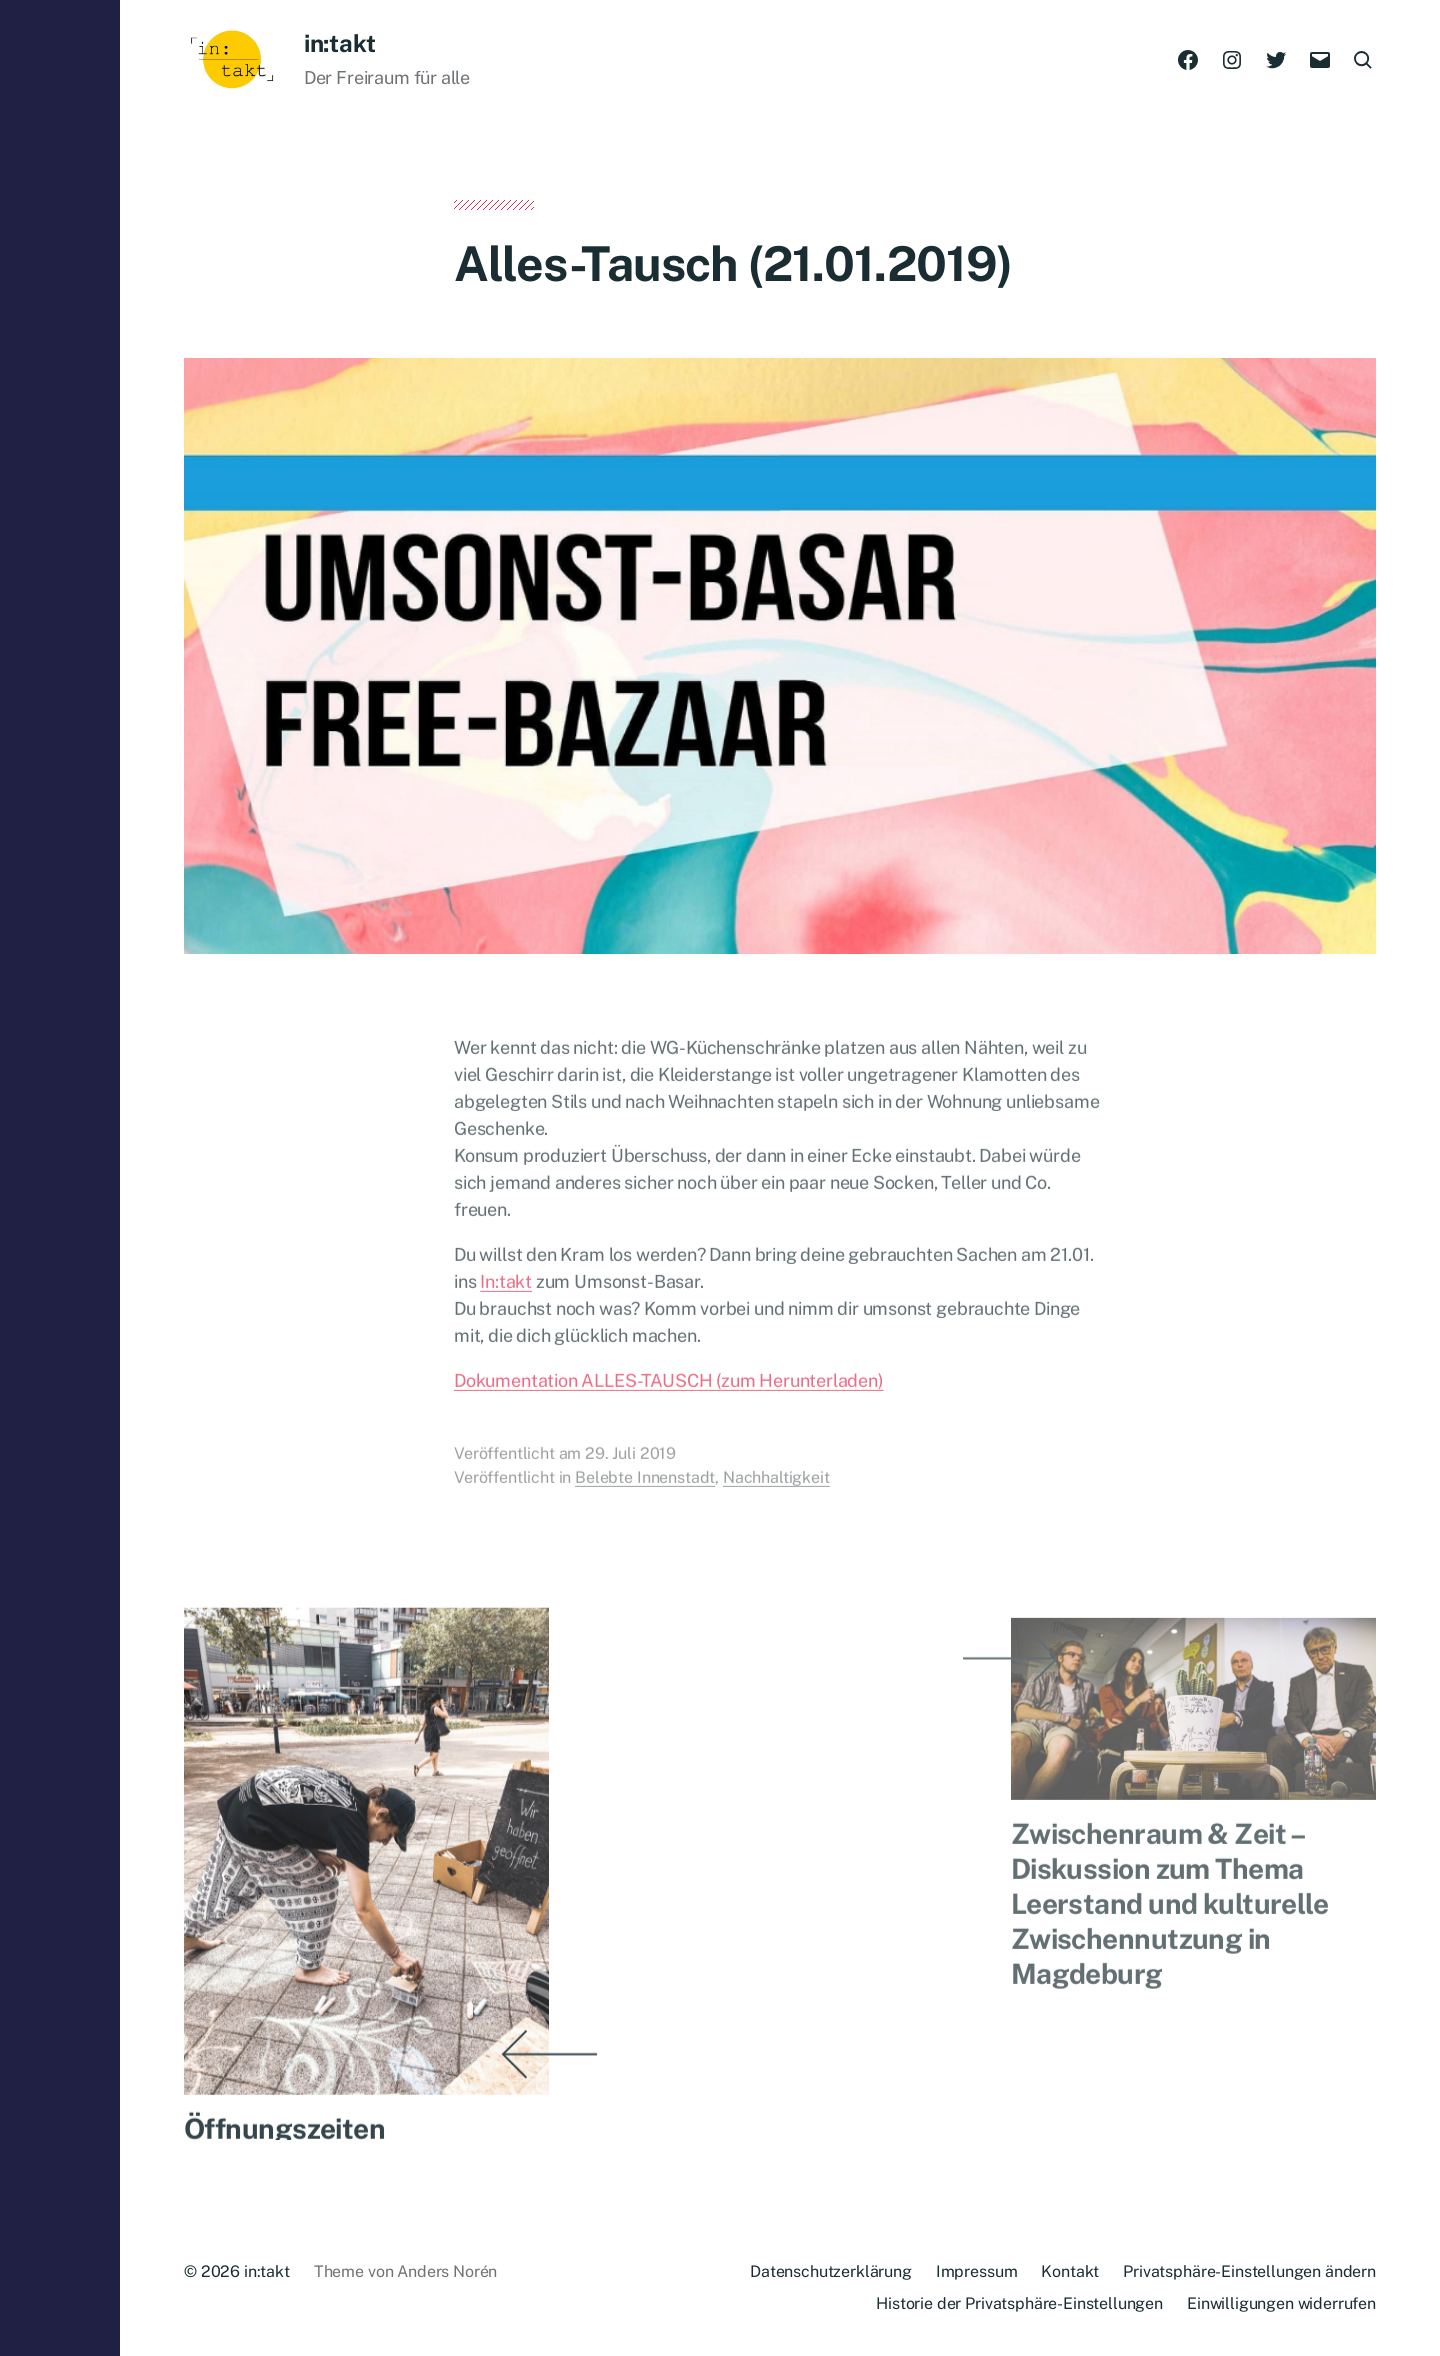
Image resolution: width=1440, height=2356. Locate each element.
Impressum (977, 2271)
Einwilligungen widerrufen (1281, 2303)
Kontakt (1070, 2271)
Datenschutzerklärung (831, 2271)
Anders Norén (447, 2271)
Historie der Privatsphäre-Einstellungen (1019, 2303)
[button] (60, 1178)
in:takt (340, 43)
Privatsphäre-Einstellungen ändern (1249, 2271)
